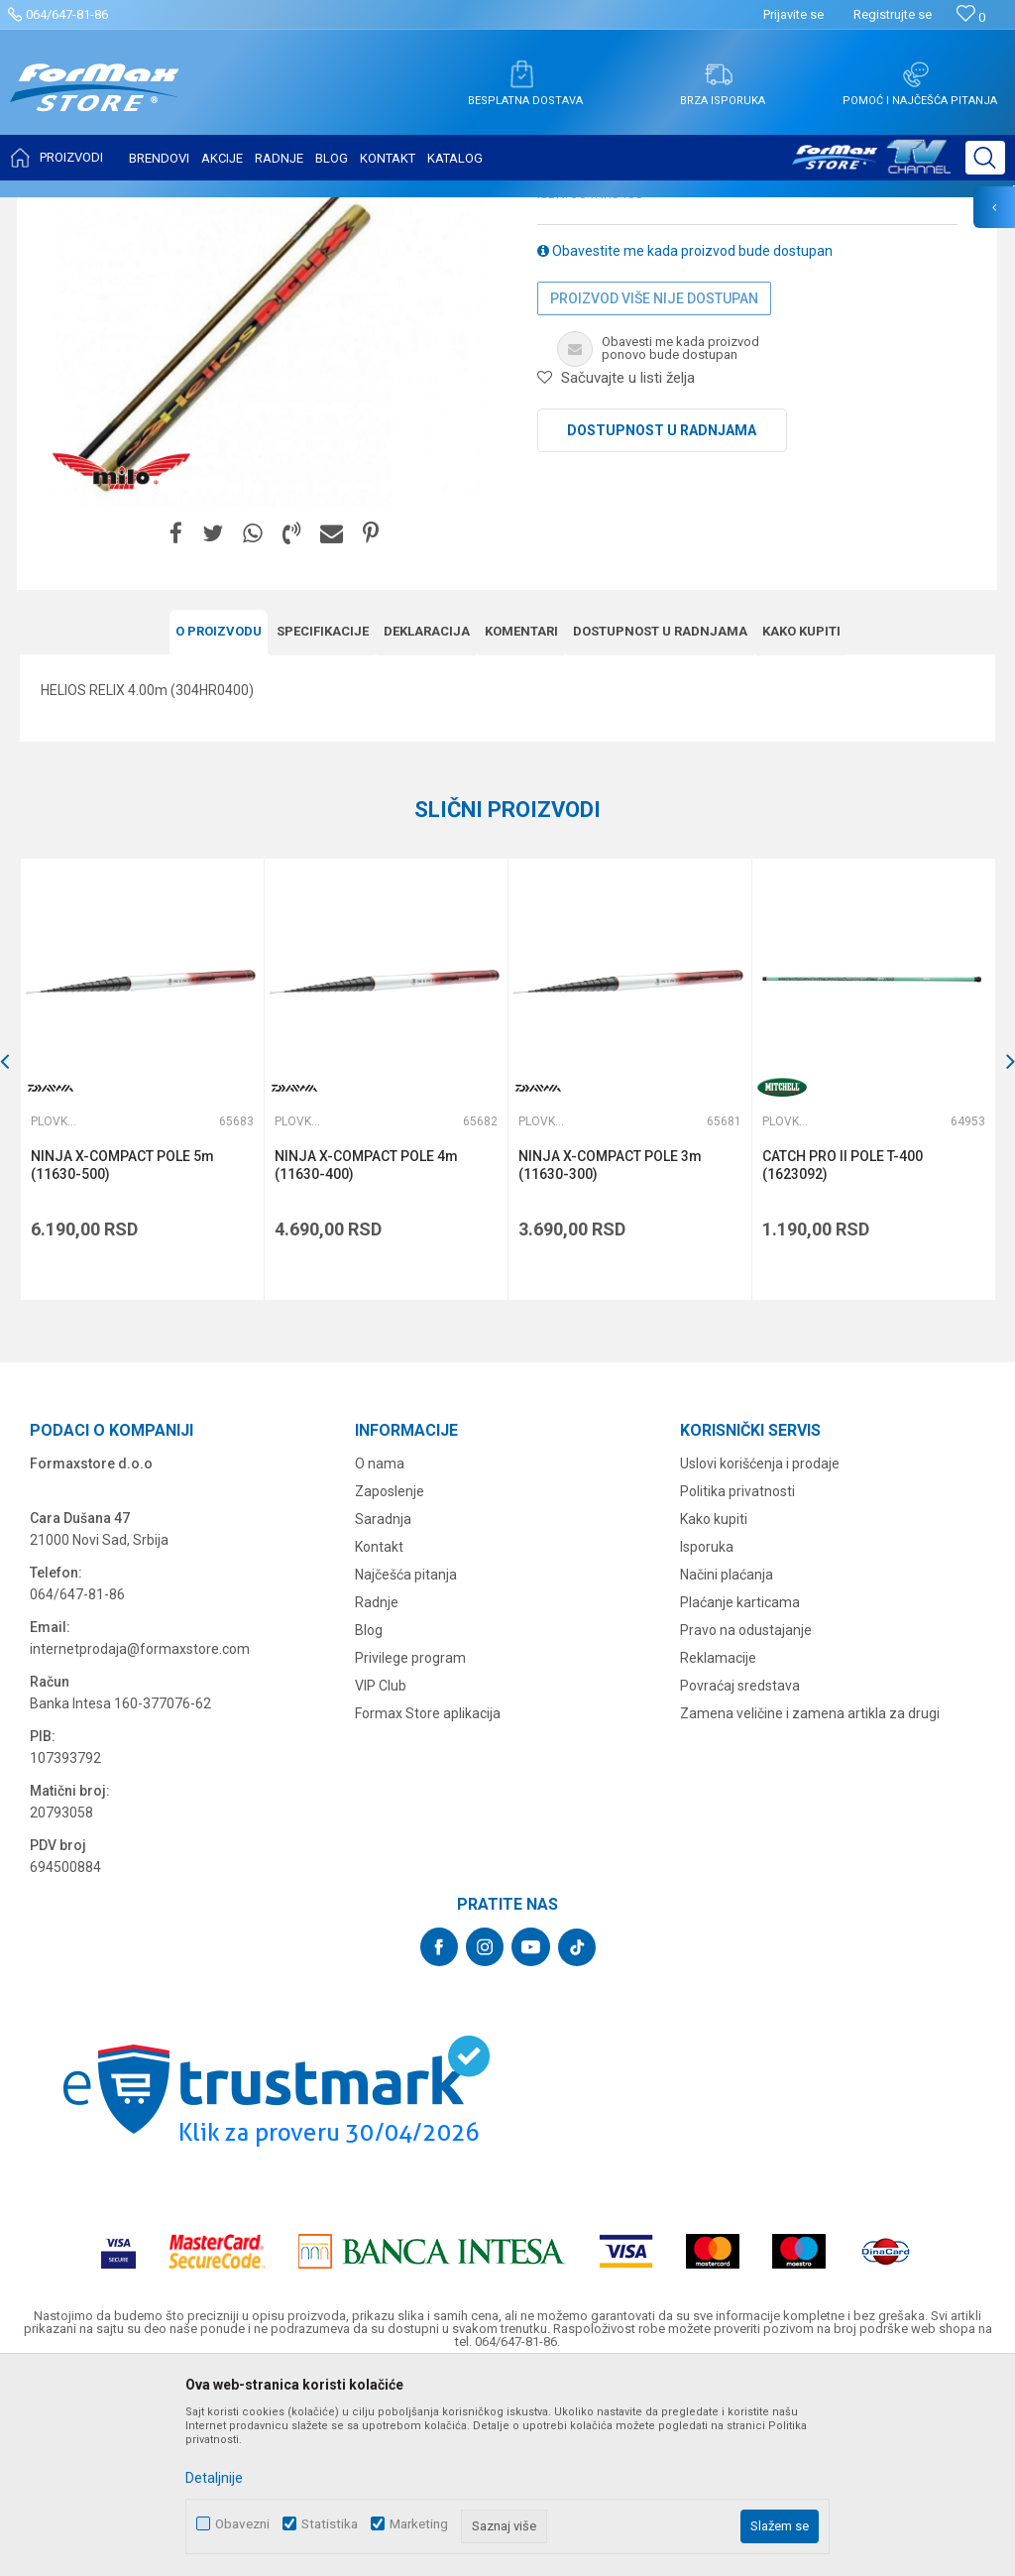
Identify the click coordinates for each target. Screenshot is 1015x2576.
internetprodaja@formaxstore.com (140, 1845)
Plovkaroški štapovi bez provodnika (330, 210)
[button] (985, 158)
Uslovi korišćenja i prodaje (760, 1660)
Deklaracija (427, 828)
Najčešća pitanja (406, 1771)
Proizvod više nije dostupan (654, 496)
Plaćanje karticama (740, 1799)
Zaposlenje (389, 1688)
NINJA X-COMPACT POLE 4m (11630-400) (366, 1362)
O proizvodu (218, 828)
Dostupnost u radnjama (661, 628)
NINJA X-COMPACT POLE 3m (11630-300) (610, 1362)
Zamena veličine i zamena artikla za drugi (810, 1910)
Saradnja (383, 1715)
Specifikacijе (323, 828)
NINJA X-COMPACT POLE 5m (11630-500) (122, 1362)
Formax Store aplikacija (428, 1910)
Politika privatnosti (737, 1688)
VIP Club (380, 1882)
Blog (369, 1826)
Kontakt (379, 1743)
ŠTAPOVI (196, 210)
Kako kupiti (801, 828)
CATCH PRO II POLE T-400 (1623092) (842, 1362)
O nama (379, 1660)
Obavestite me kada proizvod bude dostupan (685, 448)
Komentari (521, 828)
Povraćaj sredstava (740, 1882)
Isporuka (706, 1743)
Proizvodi (132, 210)
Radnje (376, 1799)
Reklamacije (718, 1854)
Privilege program (410, 1854)
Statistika (329, 2524)
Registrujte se (892, 14)
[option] (142, 1276)
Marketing (419, 2524)
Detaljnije (214, 2478)
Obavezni (242, 2524)
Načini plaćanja (726, 1771)
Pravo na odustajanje (746, 1826)
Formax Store (56, 210)
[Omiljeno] (971, 17)
